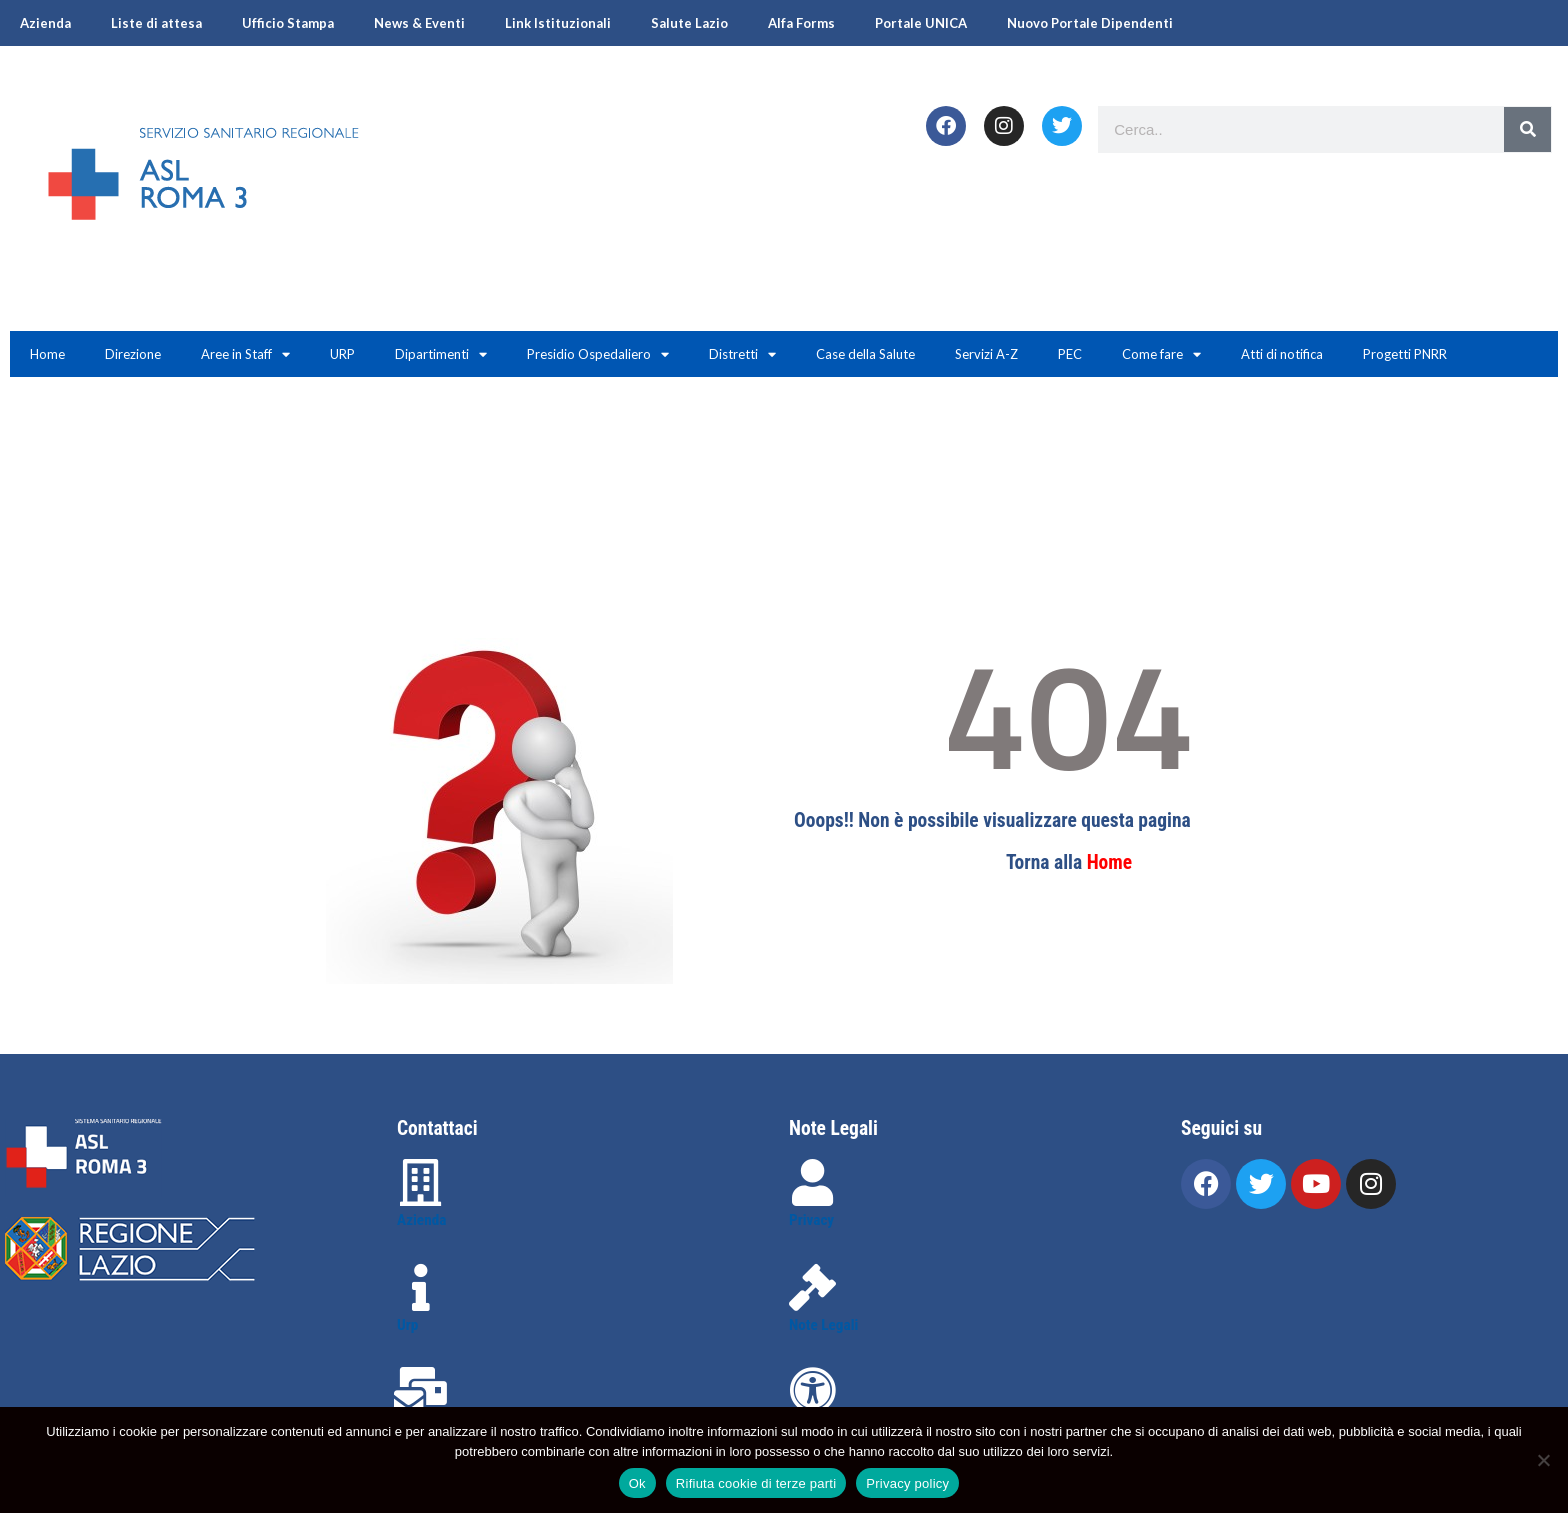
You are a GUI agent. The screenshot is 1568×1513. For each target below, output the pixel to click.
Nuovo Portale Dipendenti (1090, 23)
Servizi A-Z (986, 354)
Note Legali (823, 1325)
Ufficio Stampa (288, 23)
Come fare (1161, 354)
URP (342, 354)
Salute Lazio (689, 23)
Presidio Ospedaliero (598, 354)
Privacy (811, 1220)
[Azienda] (420, 1182)
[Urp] (420, 1287)
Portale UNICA (921, 23)
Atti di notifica (1282, 354)
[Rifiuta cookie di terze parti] (1543, 1460)
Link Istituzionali (558, 23)
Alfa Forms (801, 23)
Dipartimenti (441, 354)
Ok (637, 1483)
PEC (1070, 354)
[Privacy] (812, 1182)
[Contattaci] (420, 1390)
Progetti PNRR (1405, 354)
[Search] (1527, 129)
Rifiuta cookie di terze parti (756, 1483)
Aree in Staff (245, 354)
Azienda (45, 23)
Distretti (742, 354)
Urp (407, 1325)
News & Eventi (419, 23)
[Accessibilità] (812, 1390)
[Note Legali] (812, 1287)
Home (47, 354)
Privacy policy (907, 1483)
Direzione (133, 354)
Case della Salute (865, 354)
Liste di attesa (156, 23)
